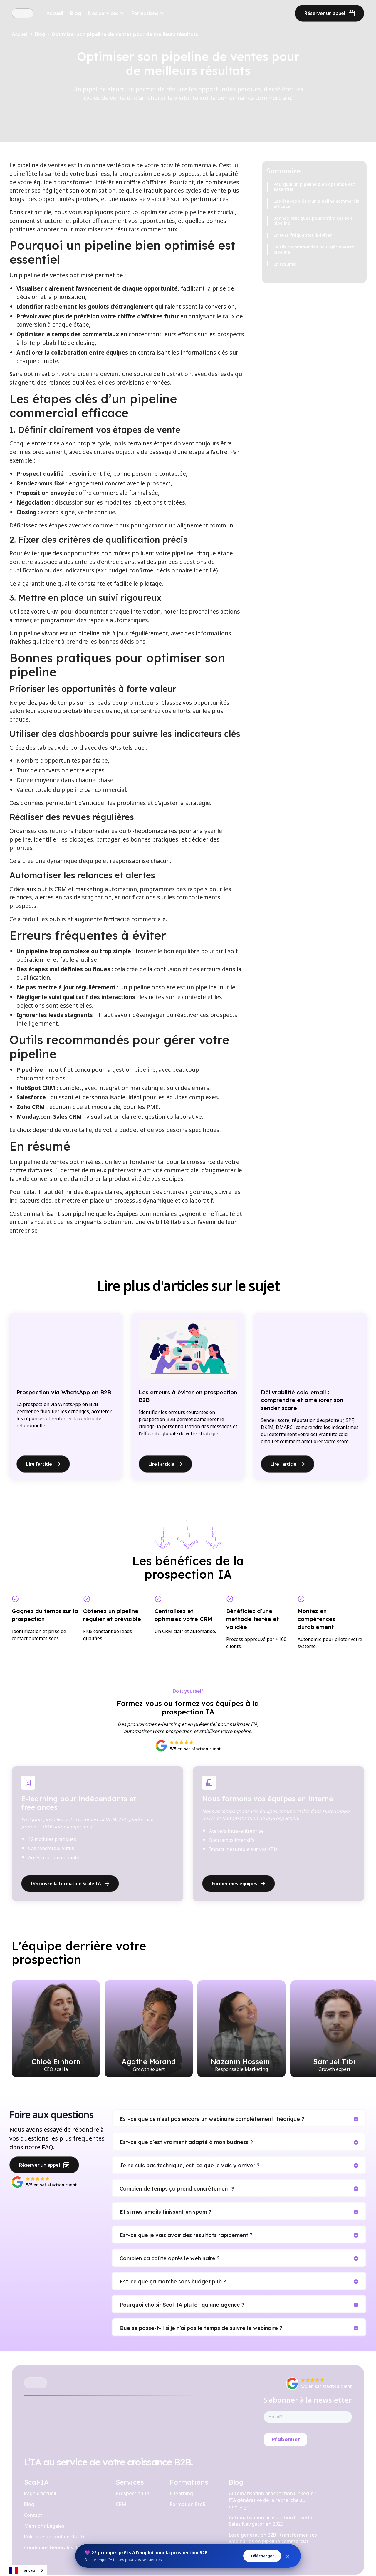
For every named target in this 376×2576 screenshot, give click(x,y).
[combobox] (26, 2570)
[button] (106, 13)
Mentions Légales (44, 2526)
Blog (75, 13)
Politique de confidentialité (55, 2536)
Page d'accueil (40, 2493)
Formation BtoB (188, 2504)
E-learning (181, 2493)
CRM (121, 2504)
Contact (33, 2515)
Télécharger (262, 2555)
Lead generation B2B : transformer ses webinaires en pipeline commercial (273, 2538)
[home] (22, 13)
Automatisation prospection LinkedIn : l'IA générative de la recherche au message (272, 2500)
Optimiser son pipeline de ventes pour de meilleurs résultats (124, 34)
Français (22, 2570)
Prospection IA (132, 2493)
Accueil (54, 13)
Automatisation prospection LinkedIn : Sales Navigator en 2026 (272, 2520)
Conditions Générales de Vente (59, 2547)
